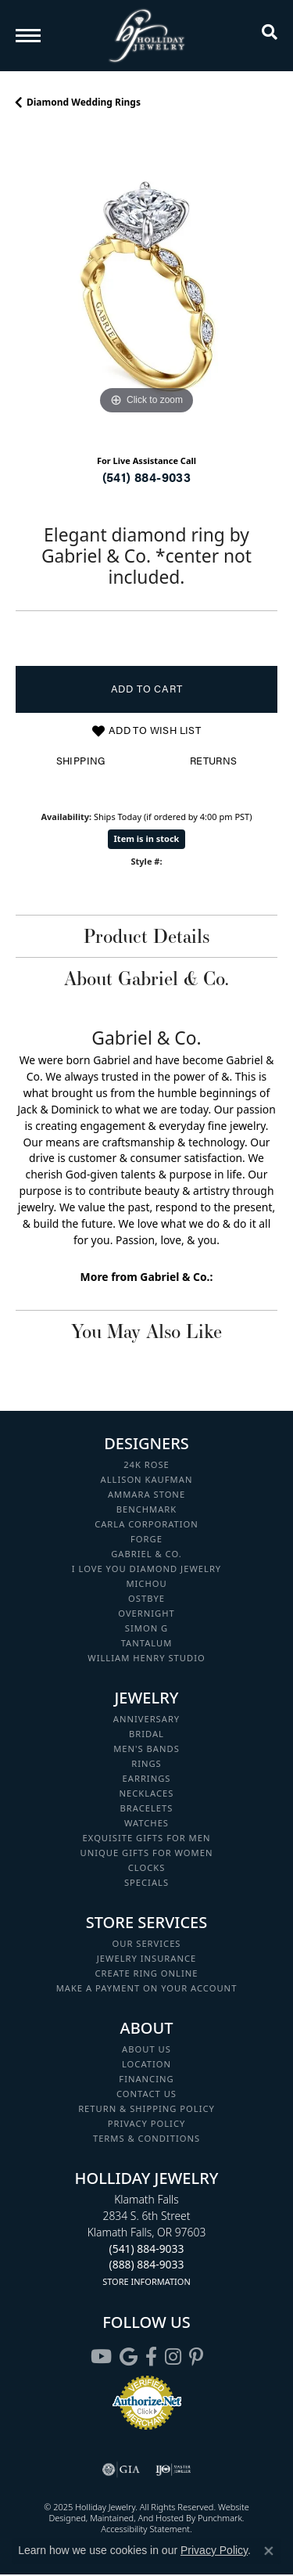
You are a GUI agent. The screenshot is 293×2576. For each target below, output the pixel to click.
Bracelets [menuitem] (146, 1808)
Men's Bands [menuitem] (146, 1748)
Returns (214, 761)
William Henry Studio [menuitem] (146, 1658)
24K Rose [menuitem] (146, 1464)
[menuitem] (121, 2469)
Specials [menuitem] (146, 1882)
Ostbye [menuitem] (146, 1598)
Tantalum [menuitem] (147, 1643)
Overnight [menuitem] (146, 1613)
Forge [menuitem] (146, 1539)
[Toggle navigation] (28, 35)
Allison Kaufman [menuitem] (147, 1479)
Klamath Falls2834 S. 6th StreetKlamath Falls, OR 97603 (147, 2240)
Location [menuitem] (146, 2064)
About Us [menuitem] (146, 2049)
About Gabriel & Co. (146, 978)
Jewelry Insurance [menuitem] (146, 1958)
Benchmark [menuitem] (146, 1509)
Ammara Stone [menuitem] (146, 1494)
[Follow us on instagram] (173, 2357)
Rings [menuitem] (146, 1763)
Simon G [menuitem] (146, 1628)
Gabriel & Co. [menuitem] (146, 1554)
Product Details (146, 936)
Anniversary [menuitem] (146, 1719)
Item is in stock (147, 838)
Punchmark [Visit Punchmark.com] (220, 2518)
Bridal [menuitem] (146, 1734)
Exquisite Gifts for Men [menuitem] (147, 1838)
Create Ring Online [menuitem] (146, 1973)
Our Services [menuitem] (146, 1943)
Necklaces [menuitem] (147, 1793)
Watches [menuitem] (146, 1823)
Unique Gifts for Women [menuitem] (146, 1852)
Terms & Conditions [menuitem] (146, 2138)
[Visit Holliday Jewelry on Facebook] (151, 2357)
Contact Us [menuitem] (146, 2093)
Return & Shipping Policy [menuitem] (146, 2108)
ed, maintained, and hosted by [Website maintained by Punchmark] (137, 2518)
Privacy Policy (214, 2550)
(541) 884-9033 (146, 477)
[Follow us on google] (129, 2357)
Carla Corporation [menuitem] (146, 1524)
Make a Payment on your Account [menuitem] (147, 1988)
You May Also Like (146, 1331)
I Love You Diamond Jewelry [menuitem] (146, 1568)
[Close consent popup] (268, 2551)
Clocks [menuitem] (147, 1867)
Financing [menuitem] (146, 2079)
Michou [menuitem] (146, 1583)
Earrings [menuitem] (147, 1778)
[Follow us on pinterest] (196, 2357)
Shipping (80, 761)
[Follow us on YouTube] (101, 2357)
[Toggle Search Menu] (269, 35)
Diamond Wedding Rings (84, 102)
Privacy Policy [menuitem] (147, 2123)
